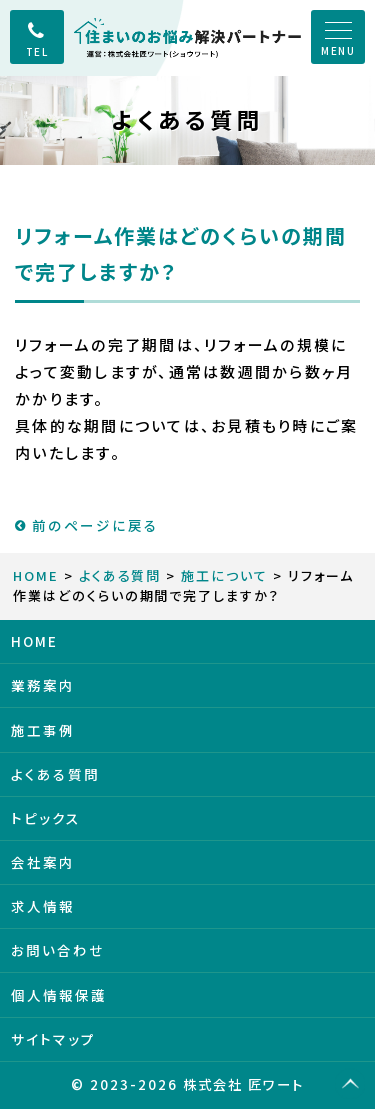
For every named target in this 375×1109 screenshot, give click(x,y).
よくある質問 (120, 575)
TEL (37, 51)
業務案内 (43, 685)
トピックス (46, 818)
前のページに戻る (87, 525)
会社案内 (43, 862)
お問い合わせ (58, 950)
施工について (224, 575)
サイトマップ (53, 1039)
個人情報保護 (59, 995)
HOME (36, 575)
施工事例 (43, 730)
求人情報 (43, 906)
